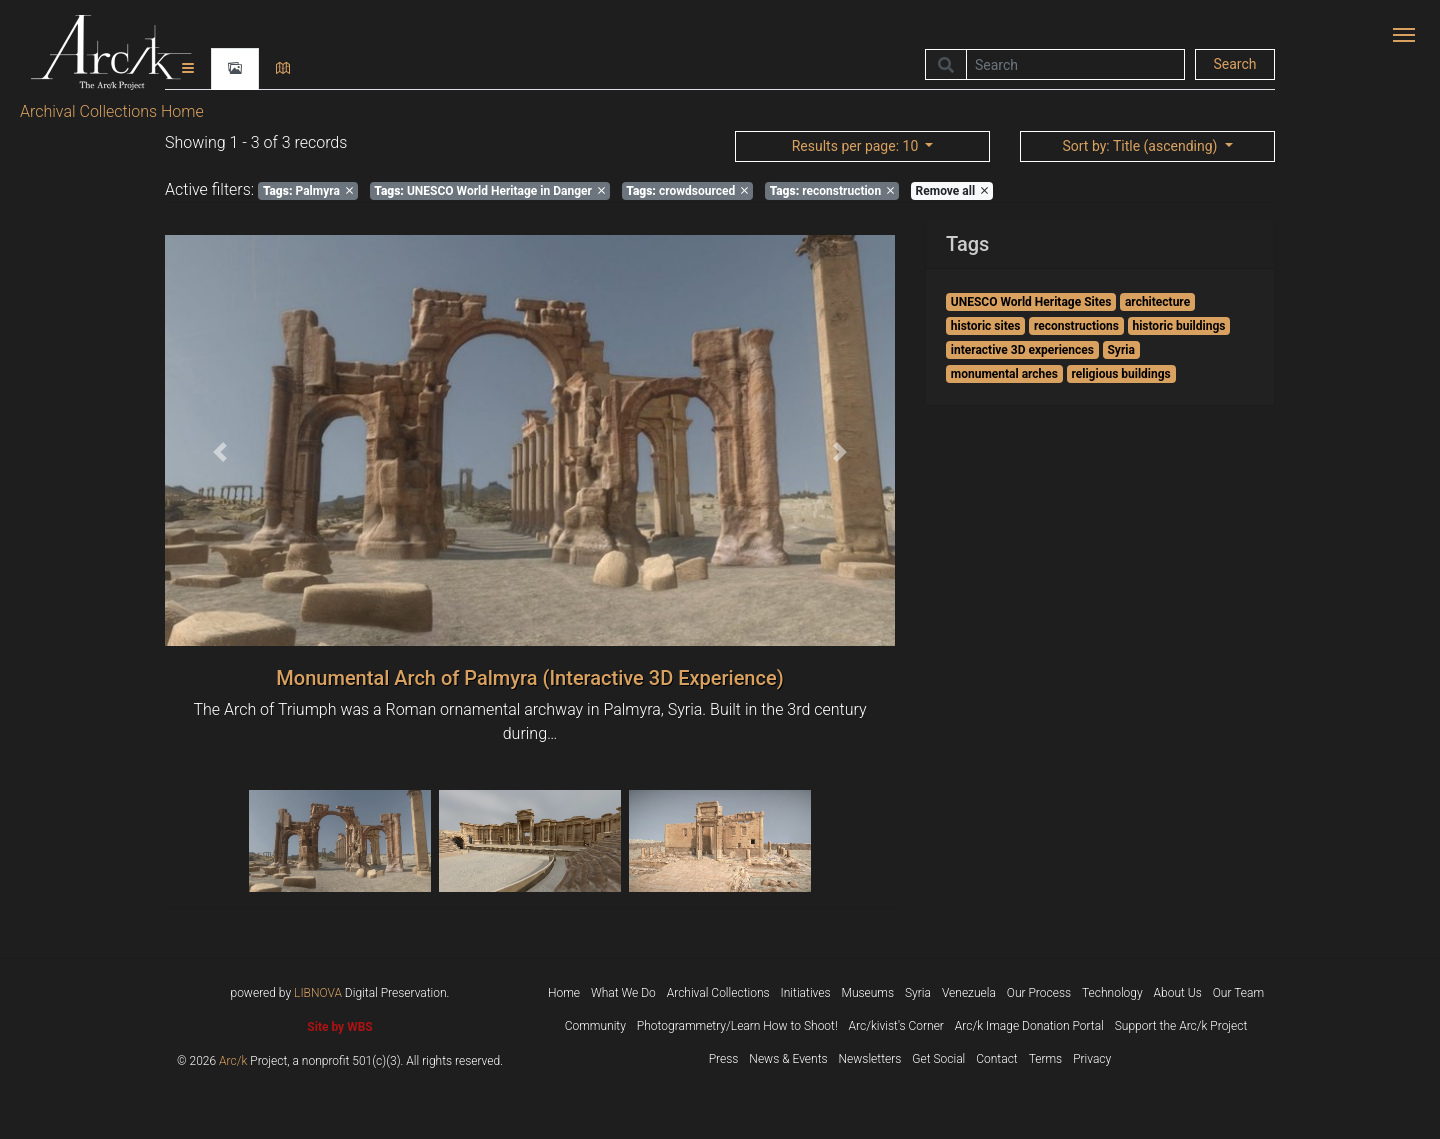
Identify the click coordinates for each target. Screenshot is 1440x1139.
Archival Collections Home (112, 111)
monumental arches (1004, 374)
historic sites (986, 326)
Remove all (952, 191)
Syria (1120, 350)
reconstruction (832, 191)
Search (1234, 64)
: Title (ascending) (1141, 146)
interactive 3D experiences (1022, 350)
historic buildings (1178, 326)
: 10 (857, 146)
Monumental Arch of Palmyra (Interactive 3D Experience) (529, 678)
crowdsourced (687, 191)
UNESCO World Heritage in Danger (489, 191)
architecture (1157, 302)
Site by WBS (339, 1027)
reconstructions (1076, 326)
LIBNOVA (318, 993)
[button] (220, 452)
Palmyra (308, 191)
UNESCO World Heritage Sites (1031, 302)
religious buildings (1120, 374)
